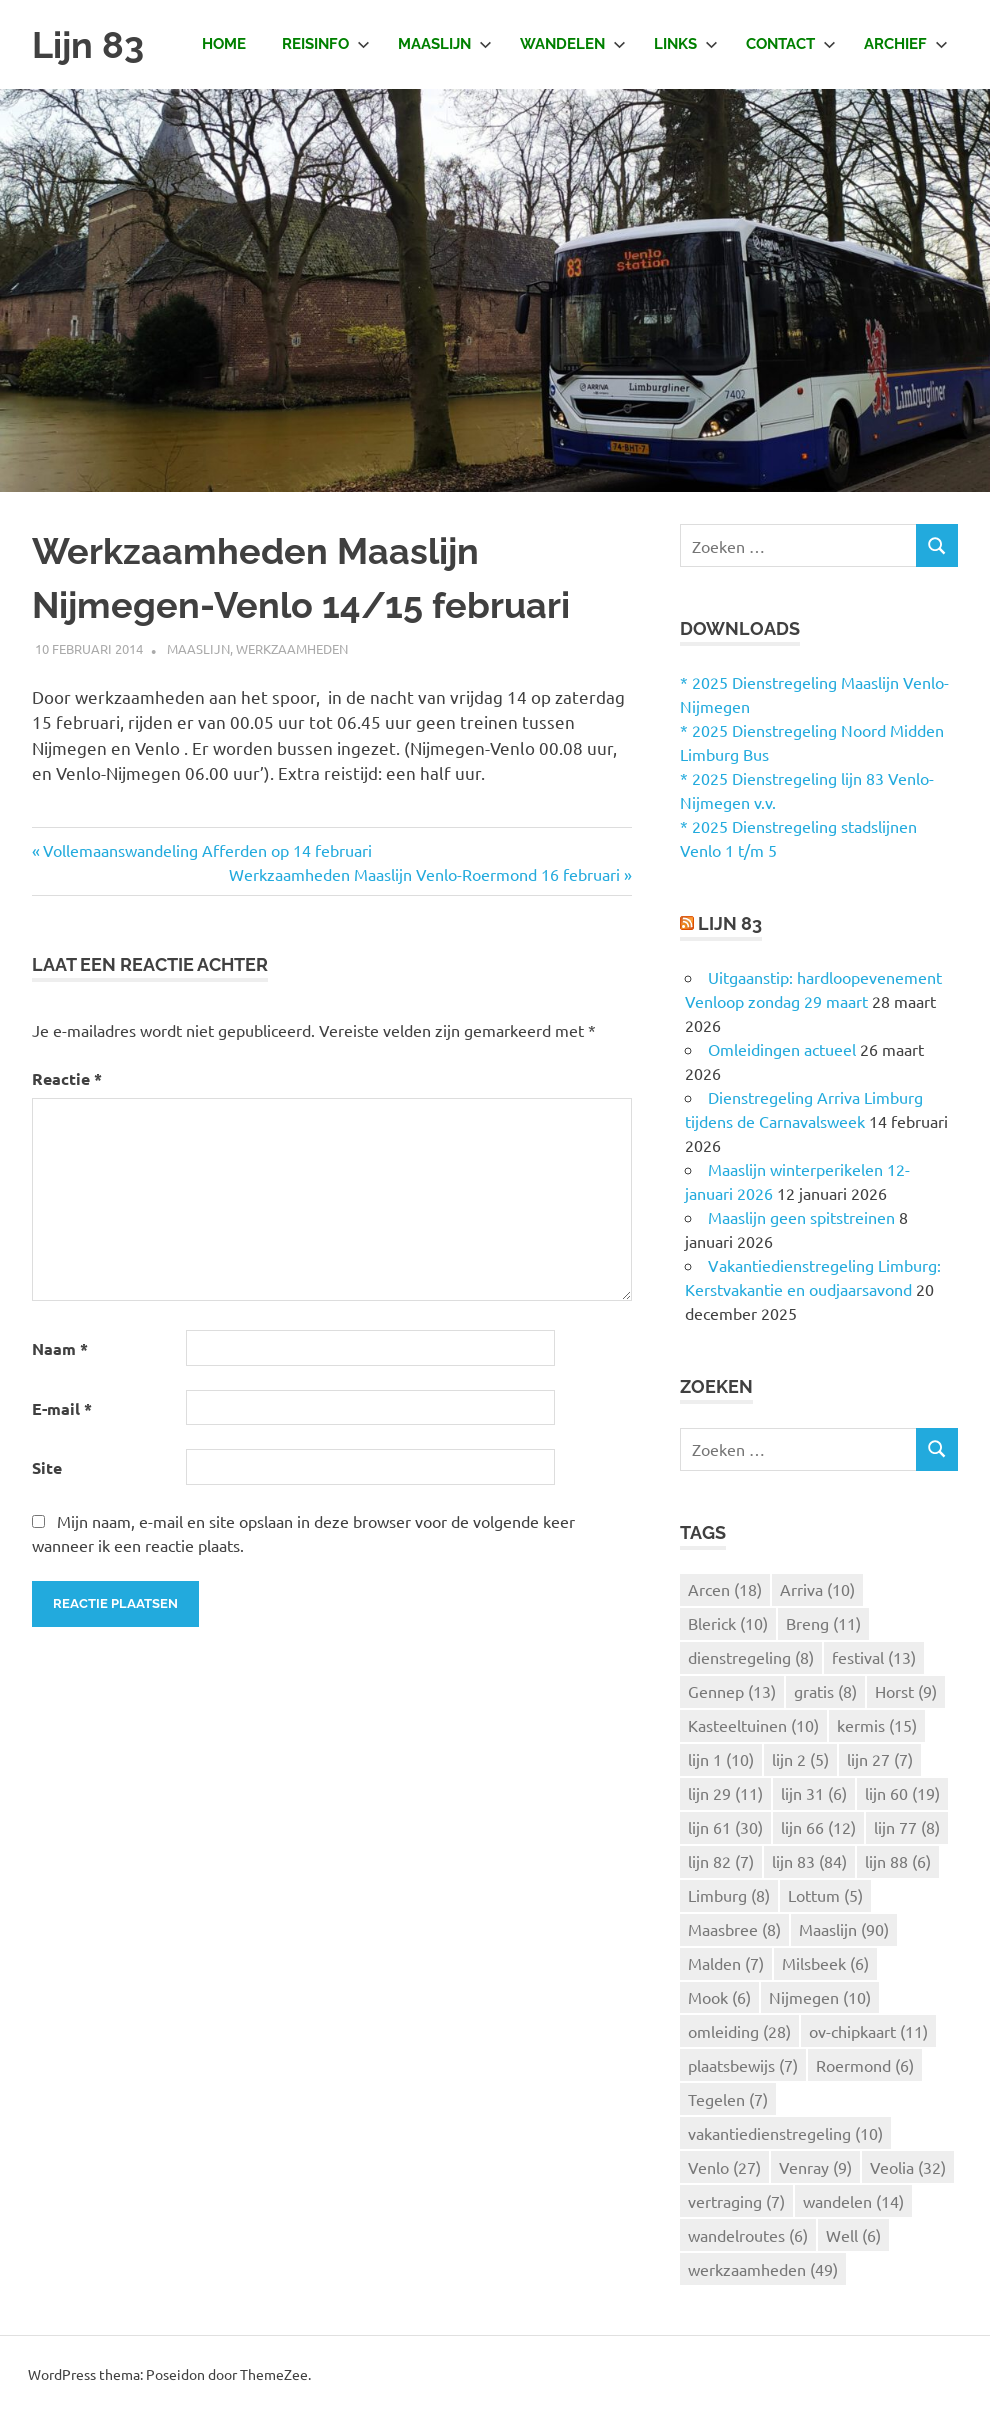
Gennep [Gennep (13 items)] (732, 1691)
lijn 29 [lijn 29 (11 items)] (725, 1793)
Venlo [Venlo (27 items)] (724, 2167)
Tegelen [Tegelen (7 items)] (728, 2099)
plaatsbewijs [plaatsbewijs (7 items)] (743, 2065)
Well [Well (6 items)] (853, 2235)
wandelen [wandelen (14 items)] (853, 2201)
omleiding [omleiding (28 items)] (739, 2031)
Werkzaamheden (292, 648)
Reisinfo (326, 44)
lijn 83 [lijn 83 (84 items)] (809, 1861)
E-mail (62, 1408)
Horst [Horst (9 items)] (906, 1691)
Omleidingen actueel (782, 1049)
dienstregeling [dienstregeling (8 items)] (751, 1657)
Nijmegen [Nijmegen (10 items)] (820, 1997)
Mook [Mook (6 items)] (719, 1997)
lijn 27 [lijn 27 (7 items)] (880, 1759)
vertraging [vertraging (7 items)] (736, 2201)
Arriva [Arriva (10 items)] (817, 1589)
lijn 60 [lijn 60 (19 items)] (902, 1793)
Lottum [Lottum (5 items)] (825, 1895)
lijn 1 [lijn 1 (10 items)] (721, 1759)
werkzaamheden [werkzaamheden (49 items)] (763, 2269)
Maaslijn (445, 44)
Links (686, 44)
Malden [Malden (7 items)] (726, 1963)
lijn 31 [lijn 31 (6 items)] (814, 1793)
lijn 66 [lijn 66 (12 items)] (818, 1827)
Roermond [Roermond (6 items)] (865, 2065)
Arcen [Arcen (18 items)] (725, 1589)
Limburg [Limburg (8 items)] (729, 1895)
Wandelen (573, 44)
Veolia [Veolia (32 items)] (908, 2167)
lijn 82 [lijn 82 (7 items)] (721, 1861)
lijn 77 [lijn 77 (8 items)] (907, 1827)
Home (224, 44)
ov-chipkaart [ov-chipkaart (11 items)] (868, 2031)
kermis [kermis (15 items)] (877, 1725)
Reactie (67, 1078)
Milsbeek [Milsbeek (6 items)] (825, 1963)
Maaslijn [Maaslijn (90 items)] (844, 1929)
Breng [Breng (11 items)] (823, 1623)
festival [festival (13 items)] (874, 1657)
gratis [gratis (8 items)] (825, 1691)
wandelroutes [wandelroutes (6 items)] (748, 2235)
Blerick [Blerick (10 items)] (728, 1623)
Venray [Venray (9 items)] (815, 2167)
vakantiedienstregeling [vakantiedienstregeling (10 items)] (785, 2133)
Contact (791, 44)
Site (47, 1467)
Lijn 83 (91, 44)
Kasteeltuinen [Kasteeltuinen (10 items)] (753, 1725)
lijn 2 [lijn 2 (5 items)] (800, 1759)
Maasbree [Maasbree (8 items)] (734, 1929)
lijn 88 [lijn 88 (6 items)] (898, 1861)
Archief (906, 44)
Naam (60, 1348)
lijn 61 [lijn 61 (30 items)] (725, 1827)
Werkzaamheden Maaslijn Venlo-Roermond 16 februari (424, 874)
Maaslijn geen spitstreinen (801, 1217)
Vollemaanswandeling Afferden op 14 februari (207, 850)
